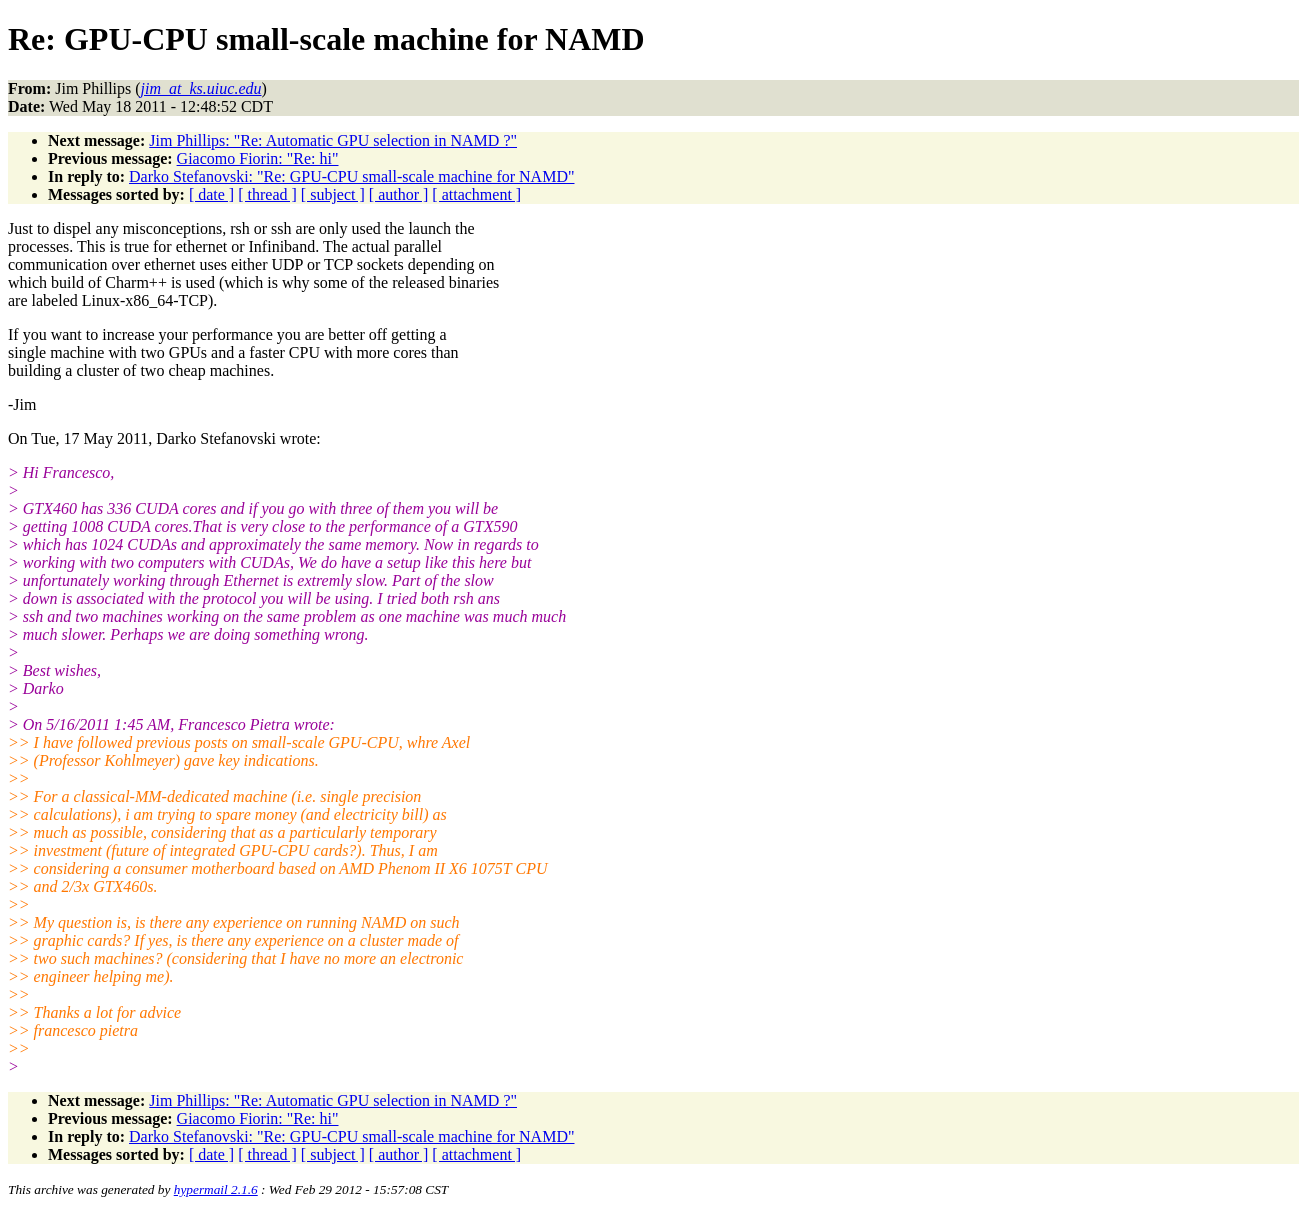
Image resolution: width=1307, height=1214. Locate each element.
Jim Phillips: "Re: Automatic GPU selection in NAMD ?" (333, 140)
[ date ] (211, 194)
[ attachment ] (476, 194)
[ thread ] (267, 194)
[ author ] (399, 194)
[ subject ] (333, 194)
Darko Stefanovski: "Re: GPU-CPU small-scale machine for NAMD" (351, 176)
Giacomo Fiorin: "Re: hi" (258, 158)
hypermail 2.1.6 (216, 1189)
